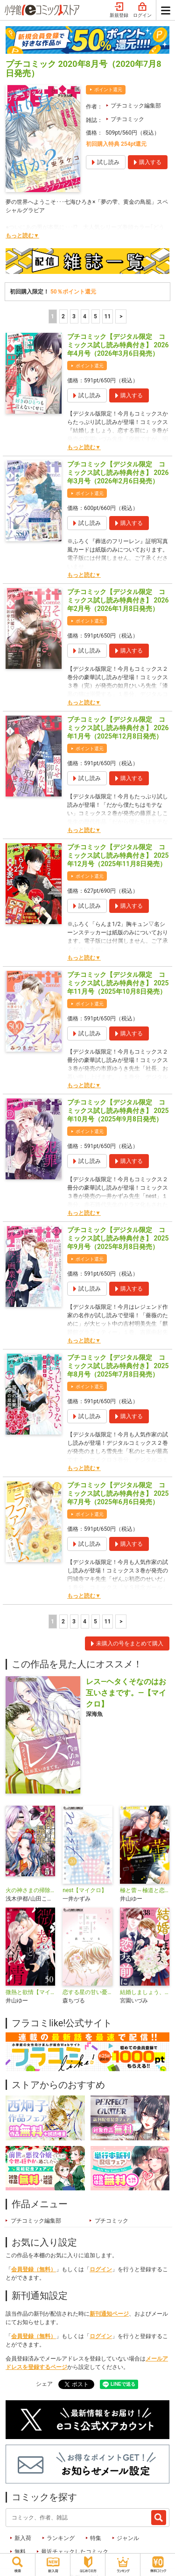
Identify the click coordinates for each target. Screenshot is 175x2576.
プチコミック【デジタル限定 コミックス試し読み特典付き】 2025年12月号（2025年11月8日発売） (117, 855)
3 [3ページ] (74, 316)
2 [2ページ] (63, 316)
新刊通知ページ (109, 2314)
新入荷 (22, 2538)
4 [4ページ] (84, 316)
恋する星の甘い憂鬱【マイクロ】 (87, 1992)
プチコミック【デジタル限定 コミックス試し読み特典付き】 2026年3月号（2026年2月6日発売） (117, 472)
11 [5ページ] (108, 316)
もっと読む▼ (22, 235)
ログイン (142, 10)
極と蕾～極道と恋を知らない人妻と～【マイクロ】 (144, 1890)
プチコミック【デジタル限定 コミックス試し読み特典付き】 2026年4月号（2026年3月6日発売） (117, 345)
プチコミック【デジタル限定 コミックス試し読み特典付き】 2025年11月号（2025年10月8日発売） (117, 983)
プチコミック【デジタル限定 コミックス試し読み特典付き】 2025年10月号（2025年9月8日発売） (117, 1110)
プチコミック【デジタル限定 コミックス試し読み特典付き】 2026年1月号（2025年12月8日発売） (117, 728)
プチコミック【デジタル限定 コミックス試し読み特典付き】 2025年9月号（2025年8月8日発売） (117, 1238)
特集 (95, 2538)
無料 (20, 2551)
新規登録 (119, 10)
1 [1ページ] (52, 316)
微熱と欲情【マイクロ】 (30, 1992)
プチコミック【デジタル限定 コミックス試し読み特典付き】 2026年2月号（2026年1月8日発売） (117, 600)
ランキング (61, 2538)
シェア (44, 2384)
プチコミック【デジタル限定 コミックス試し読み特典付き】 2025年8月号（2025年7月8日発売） (117, 1366)
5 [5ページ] (95, 316)
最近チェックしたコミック (74, 2551)
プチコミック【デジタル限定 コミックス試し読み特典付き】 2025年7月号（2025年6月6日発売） (117, 1493)
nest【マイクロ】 (85, 1890)
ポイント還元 (108, 89)
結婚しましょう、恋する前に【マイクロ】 (144, 1992)
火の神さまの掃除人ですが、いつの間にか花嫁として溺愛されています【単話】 (30, 1890)
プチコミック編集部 (136, 105)
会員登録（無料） (33, 2269)
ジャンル (128, 2538)
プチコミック (127, 119)
